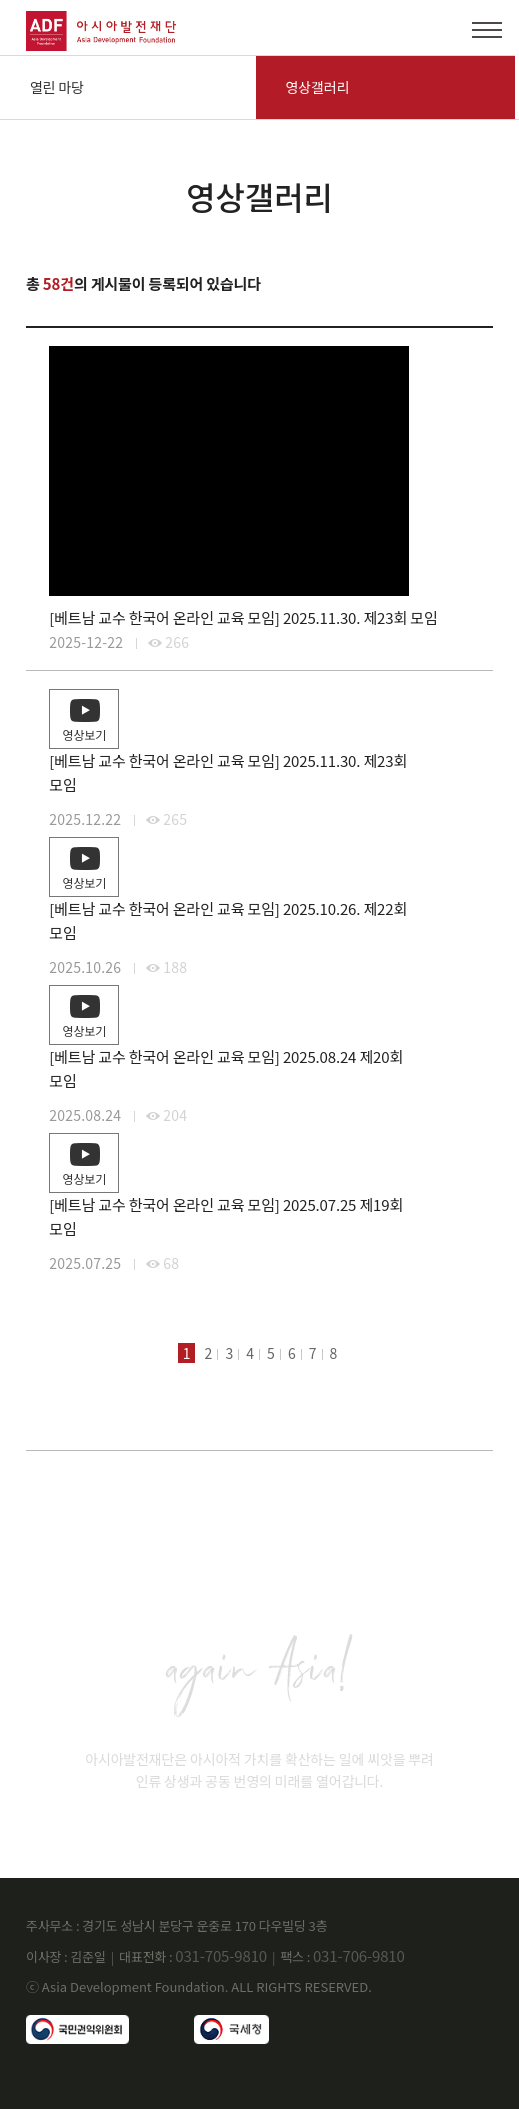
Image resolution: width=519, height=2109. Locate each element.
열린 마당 (57, 87)
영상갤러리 (318, 87)
